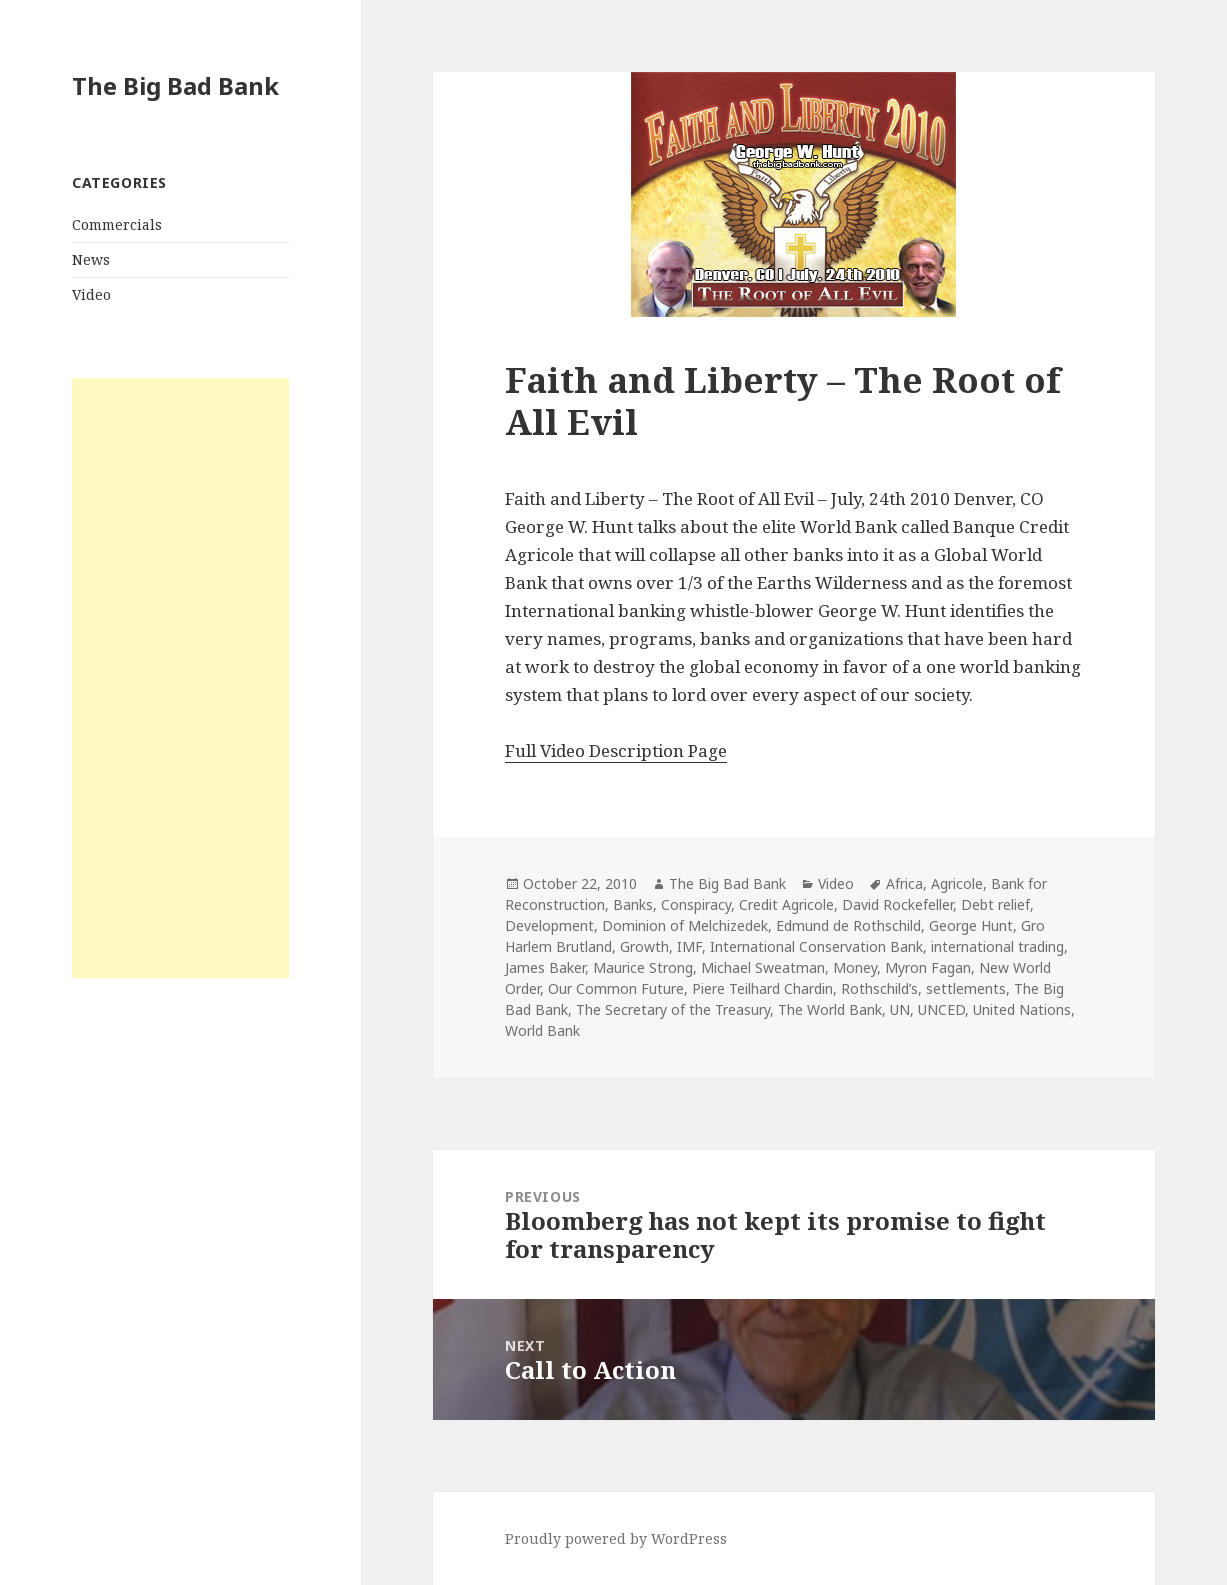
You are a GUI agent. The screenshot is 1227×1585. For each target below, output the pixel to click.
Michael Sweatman (763, 967)
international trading (997, 946)
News (91, 259)
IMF (689, 946)
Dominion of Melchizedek (685, 925)
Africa (904, 883)
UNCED (941, 1009)
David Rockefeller (897, 904)
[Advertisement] (180, 678)
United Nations (1022, 1009)
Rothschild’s (879, 988)
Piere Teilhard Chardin (762, 988)
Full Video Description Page (616, 750)
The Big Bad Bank (175, 85)
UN (900, 1009)
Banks (633, 904)
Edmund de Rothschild (848, 925)
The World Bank (830, 1009)
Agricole (957, 883)
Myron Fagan (928, 967)
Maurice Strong (643, 967)
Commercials (117, 224)
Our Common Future (616, 988)
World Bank (542, 1030)
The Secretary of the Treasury (673, 1009)
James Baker (545, 967)
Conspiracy (696, 904)
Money (855, 967)
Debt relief (995, 904)
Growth (644, 946)
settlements (966, 988)
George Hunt (971, 925)
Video (91, 294)
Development (549, 925)
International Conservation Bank (816, 946)
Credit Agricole (786, 904)
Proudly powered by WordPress (616, 1538)
